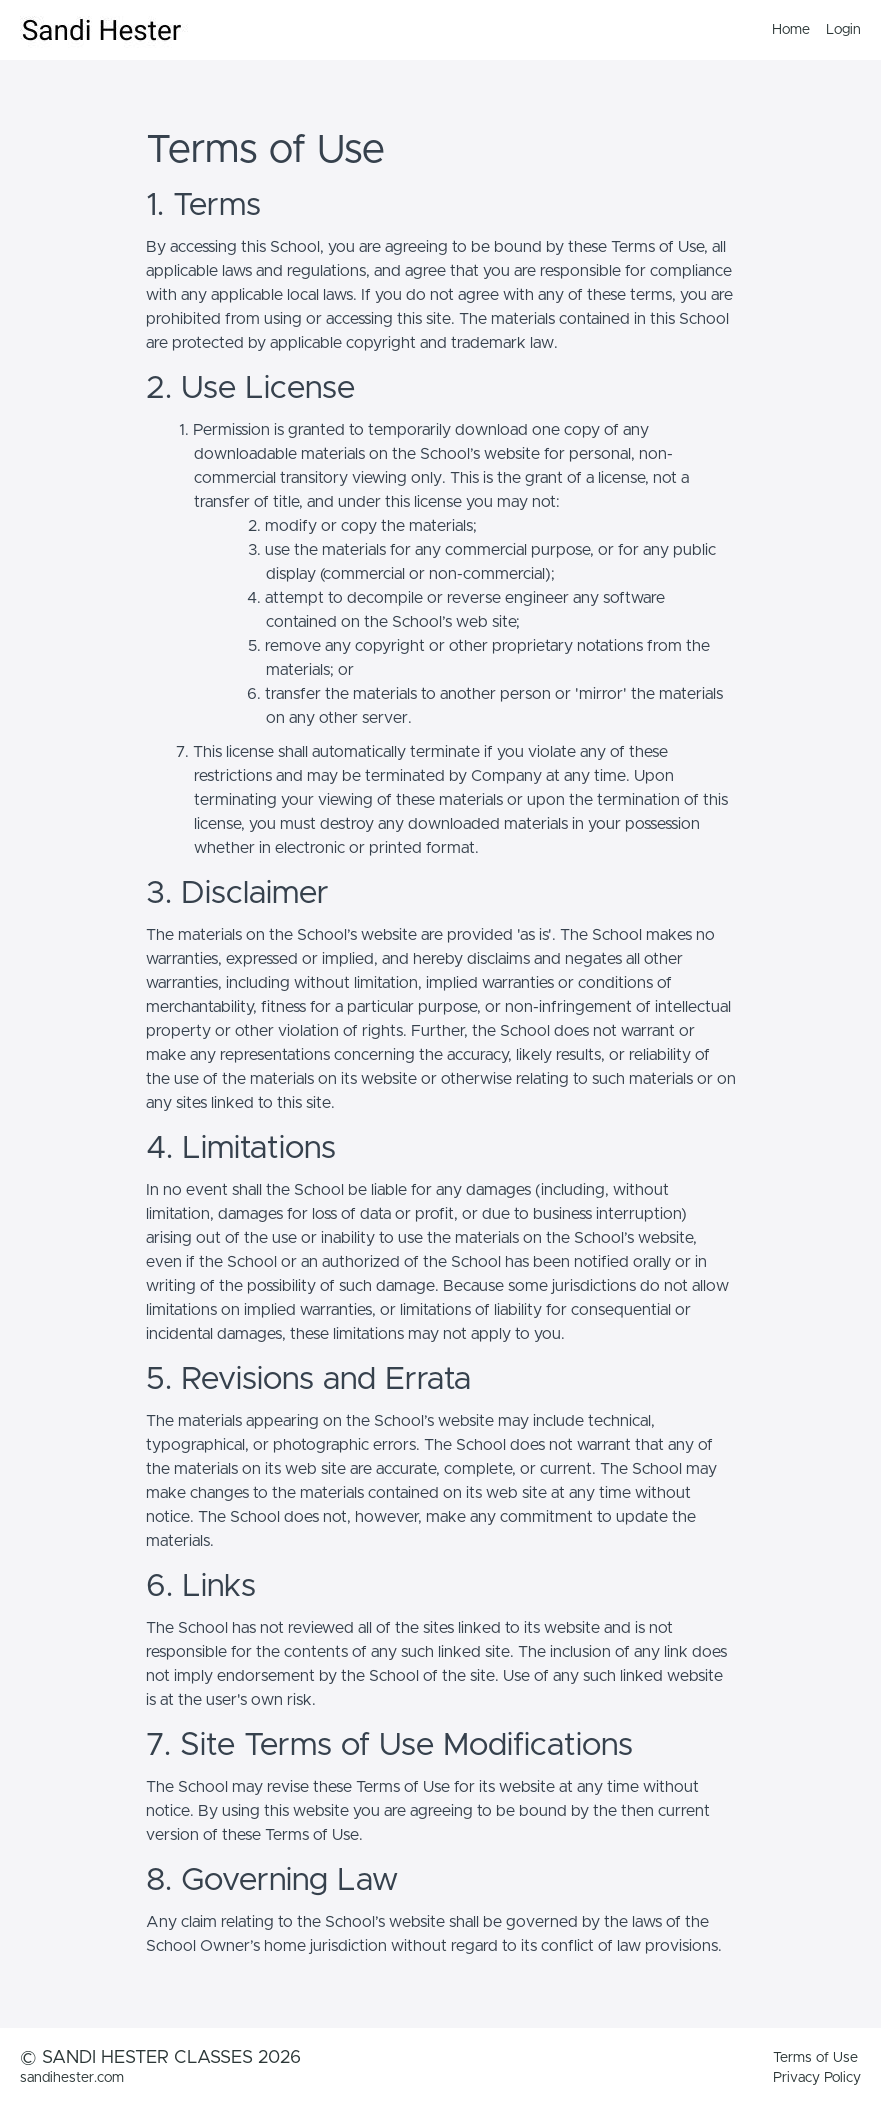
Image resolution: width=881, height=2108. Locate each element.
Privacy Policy (817, 2078)
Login (843, 30)
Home (791, 30)
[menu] (808, 30)
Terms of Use (815, 2058)
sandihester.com (72, 2078)
